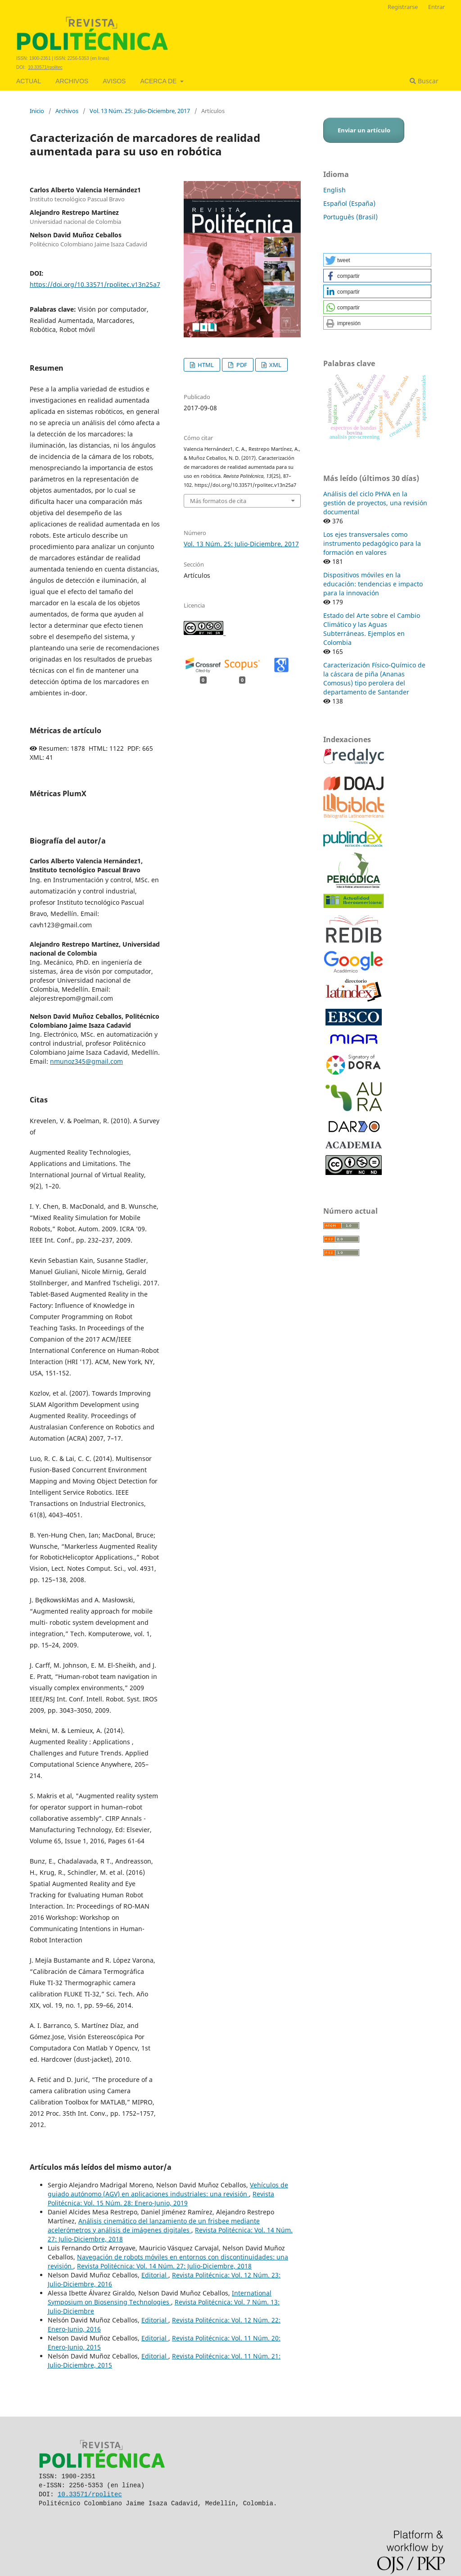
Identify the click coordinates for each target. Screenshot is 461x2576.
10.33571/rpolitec (45, 67)
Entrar (436, 7)
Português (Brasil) (350, 217)
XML (274, 365)
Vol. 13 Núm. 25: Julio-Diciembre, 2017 (140, 111)
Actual (28, 81)
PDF (241, 365)
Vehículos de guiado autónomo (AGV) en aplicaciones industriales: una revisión (168, 2189)
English (334, 190)
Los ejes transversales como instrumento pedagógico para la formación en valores (372, 543)
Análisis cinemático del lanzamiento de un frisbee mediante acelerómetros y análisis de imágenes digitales (154, 2225)
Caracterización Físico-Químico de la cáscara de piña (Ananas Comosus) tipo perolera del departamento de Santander (374, 678)
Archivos (71, 81)
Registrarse (403, 7)
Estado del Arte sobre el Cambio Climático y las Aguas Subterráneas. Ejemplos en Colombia (371, 629)
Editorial (154, 2275)
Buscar (424, 81)
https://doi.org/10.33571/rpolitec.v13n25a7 (95, 284)
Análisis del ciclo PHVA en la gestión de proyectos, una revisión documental (375, 503)
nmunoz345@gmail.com (86, 1061)
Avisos (114, 81)
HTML (205, 365)
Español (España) (349, 203)
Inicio (37, 111)
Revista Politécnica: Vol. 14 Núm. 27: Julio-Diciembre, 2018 (164, 2266)
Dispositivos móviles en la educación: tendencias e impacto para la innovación (373, 584)
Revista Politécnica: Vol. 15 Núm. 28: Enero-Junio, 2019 (161, 2198)
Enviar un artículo (364, 130)
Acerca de (159, 81)
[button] (377, 260)
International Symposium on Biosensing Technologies (159, 2297)
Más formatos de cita (218, 501)
